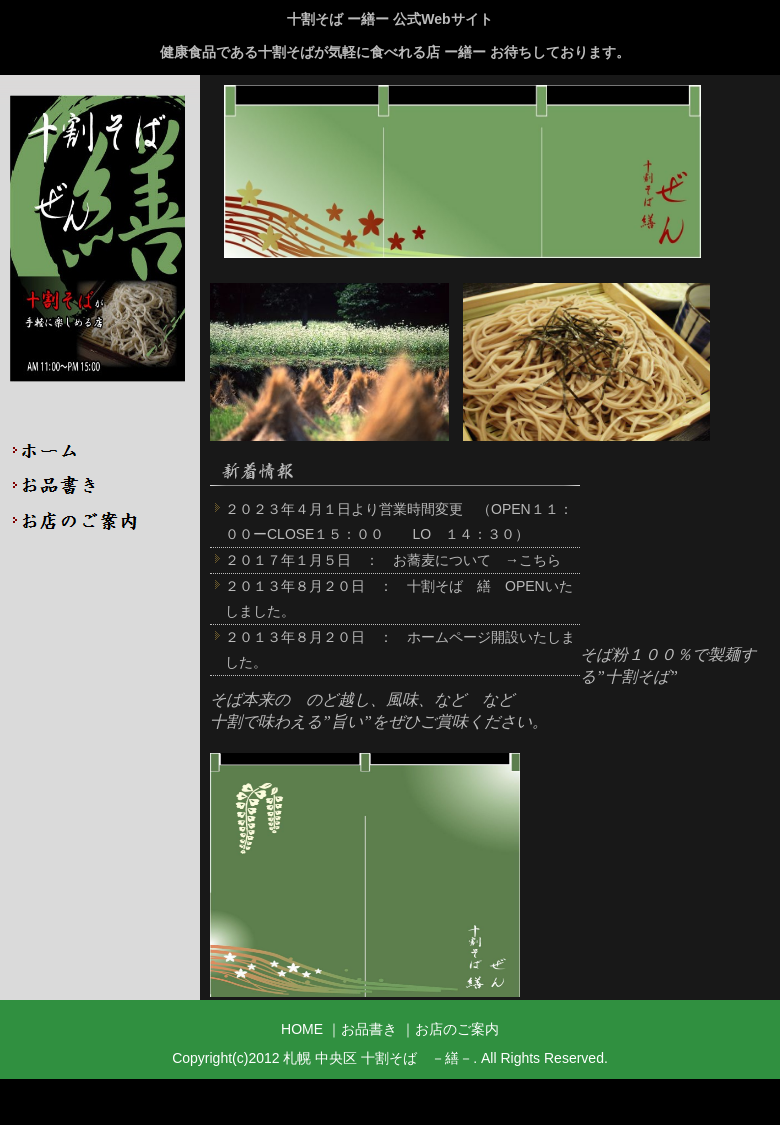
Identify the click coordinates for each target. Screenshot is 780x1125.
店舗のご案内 (100, 519)
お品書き (100, 484)
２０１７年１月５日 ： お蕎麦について (358, 560)
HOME (100, 449)
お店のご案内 (457, 1029)
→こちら (533, 560)
